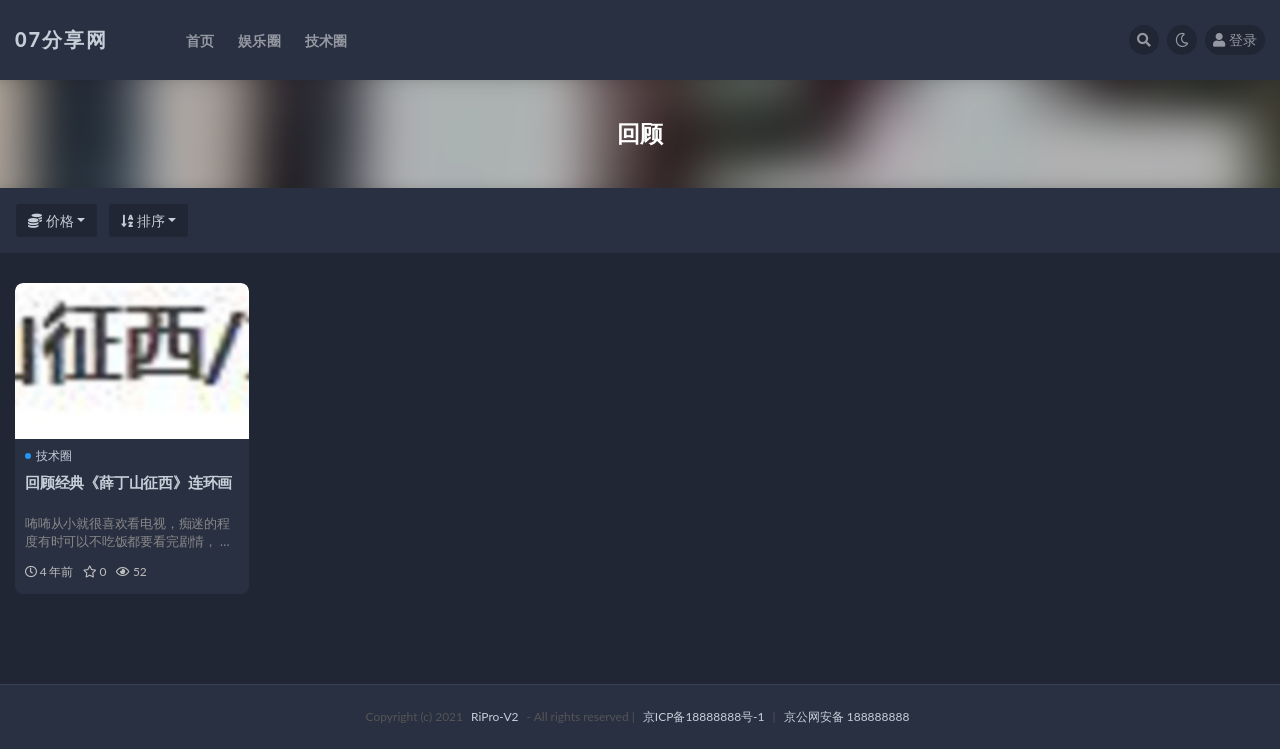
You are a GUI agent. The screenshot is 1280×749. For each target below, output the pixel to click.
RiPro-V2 (494, 716)
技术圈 (48, 456)
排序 (143, 220)
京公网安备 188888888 (847, 716)
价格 (51, 220)
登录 (1235, 39)
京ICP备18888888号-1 (704, 716)
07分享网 (61, 39)
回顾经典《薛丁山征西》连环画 (128, 482)
